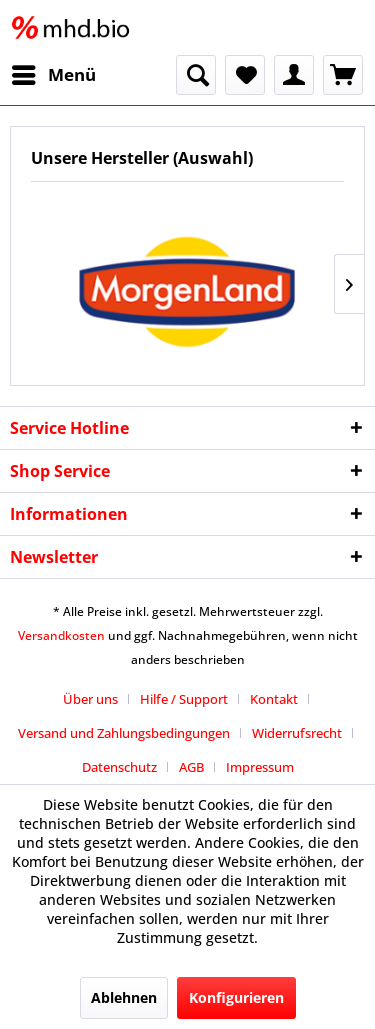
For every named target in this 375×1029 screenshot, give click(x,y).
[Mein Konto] (294, 75)
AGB (191, 767)
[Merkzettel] (245, 75)
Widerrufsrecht (297, 733)
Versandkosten (61, 635)
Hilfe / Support (184, 699)
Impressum (260, 767)
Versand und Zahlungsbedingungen (124, 733)
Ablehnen (124, 997)
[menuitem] (53, 75)
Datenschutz (119, 767)
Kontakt (274, 699)
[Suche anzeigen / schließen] (196, 75)
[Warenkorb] (343, 75)
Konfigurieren (236, 997)
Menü (54, 72)
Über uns (90, 699)
